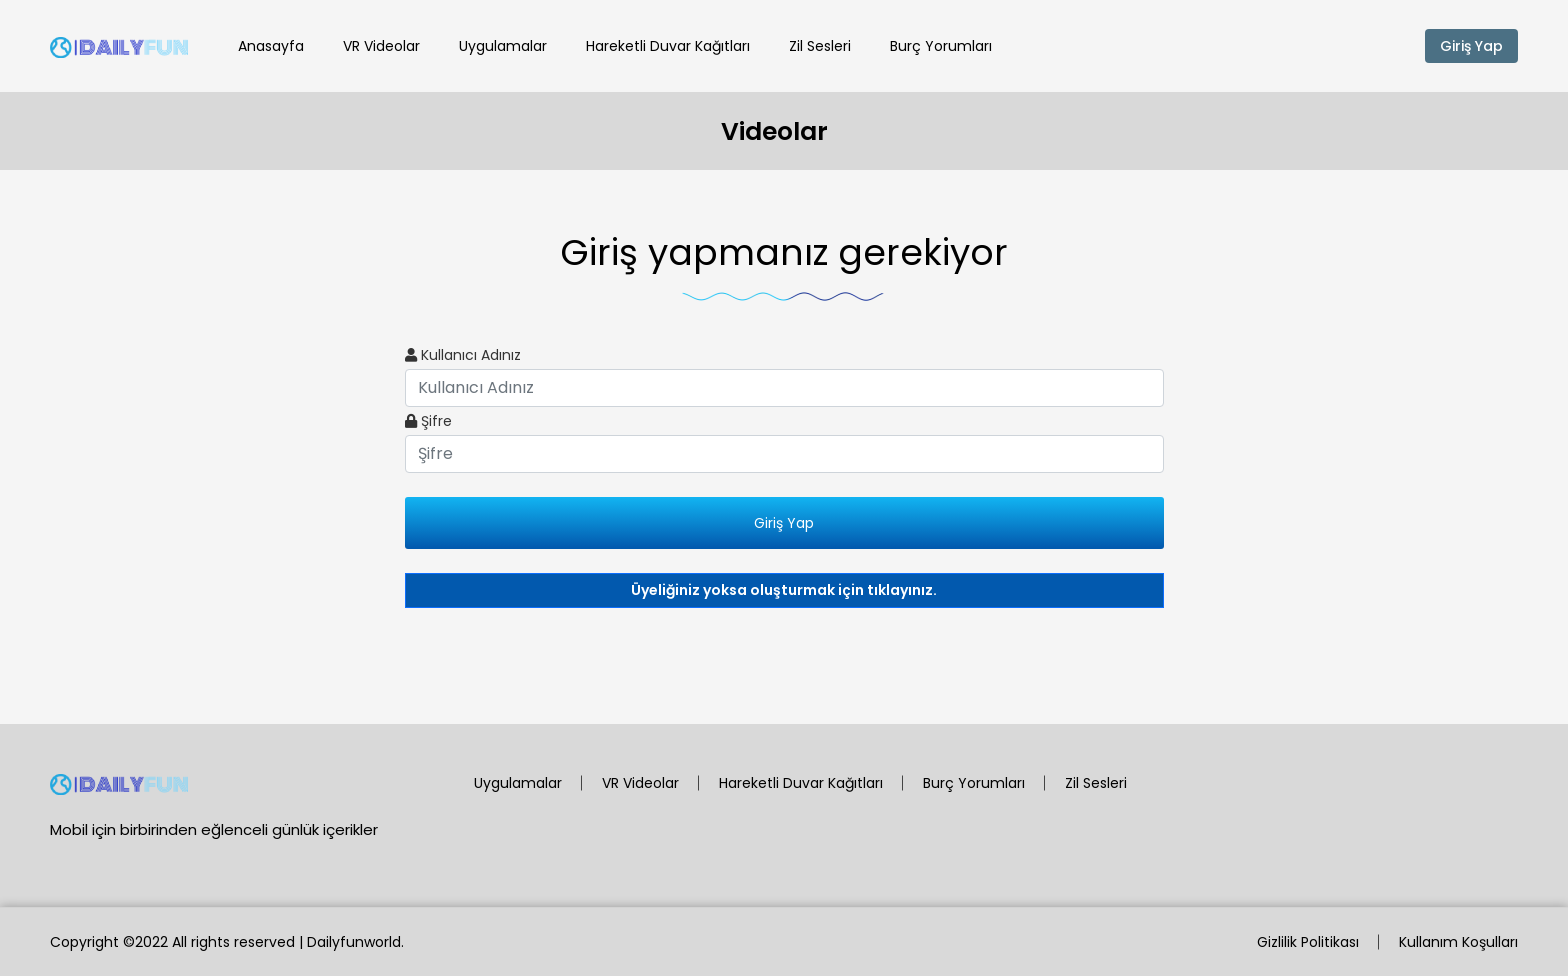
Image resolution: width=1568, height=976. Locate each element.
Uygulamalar (503, 46)
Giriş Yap (1471, 46)
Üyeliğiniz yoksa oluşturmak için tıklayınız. (784, 590)
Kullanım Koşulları (1458, 942)
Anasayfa (271, 46)
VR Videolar (381, 46)
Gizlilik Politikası (1308, 942)
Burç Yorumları (941, 46)
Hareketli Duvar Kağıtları (668, 46)
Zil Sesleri (820, 46)
